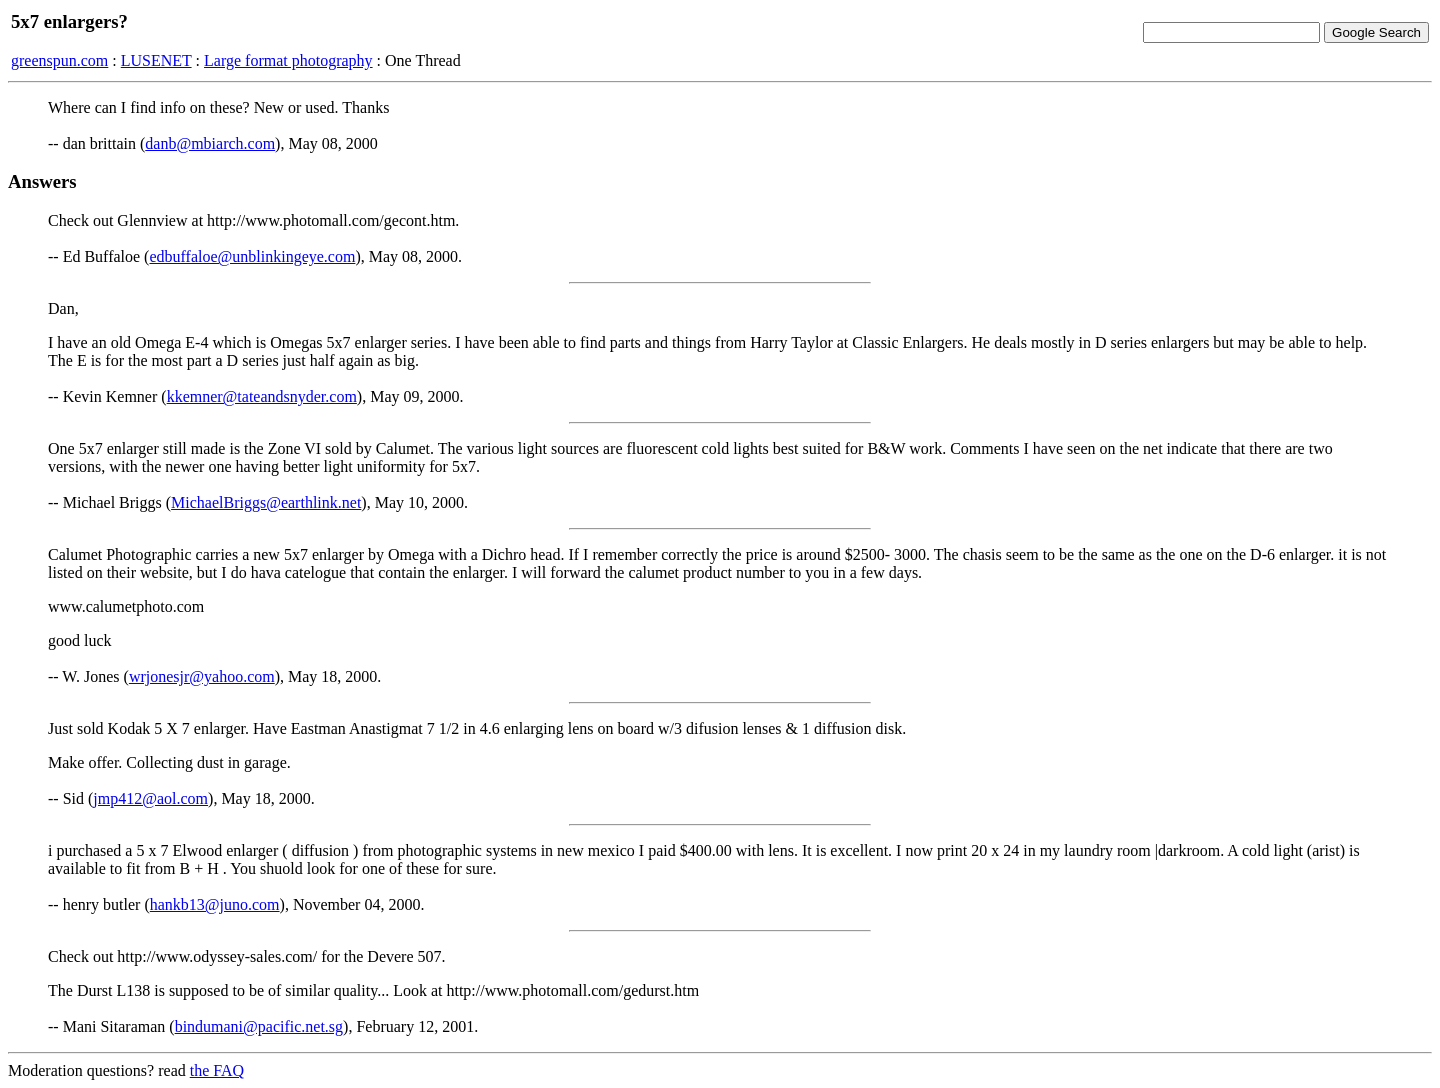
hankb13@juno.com (215, 904)
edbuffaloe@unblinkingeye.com (252, 256)
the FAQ (217, 1070)
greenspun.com (59, 60)
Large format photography (288, 60)
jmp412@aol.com (150, 798)
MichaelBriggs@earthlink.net (266, 502)
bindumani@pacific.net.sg (259, 1026)
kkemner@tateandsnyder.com (262, 396)
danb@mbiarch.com (210, 143)
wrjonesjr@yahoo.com (202, 676)
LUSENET (156, 60)
